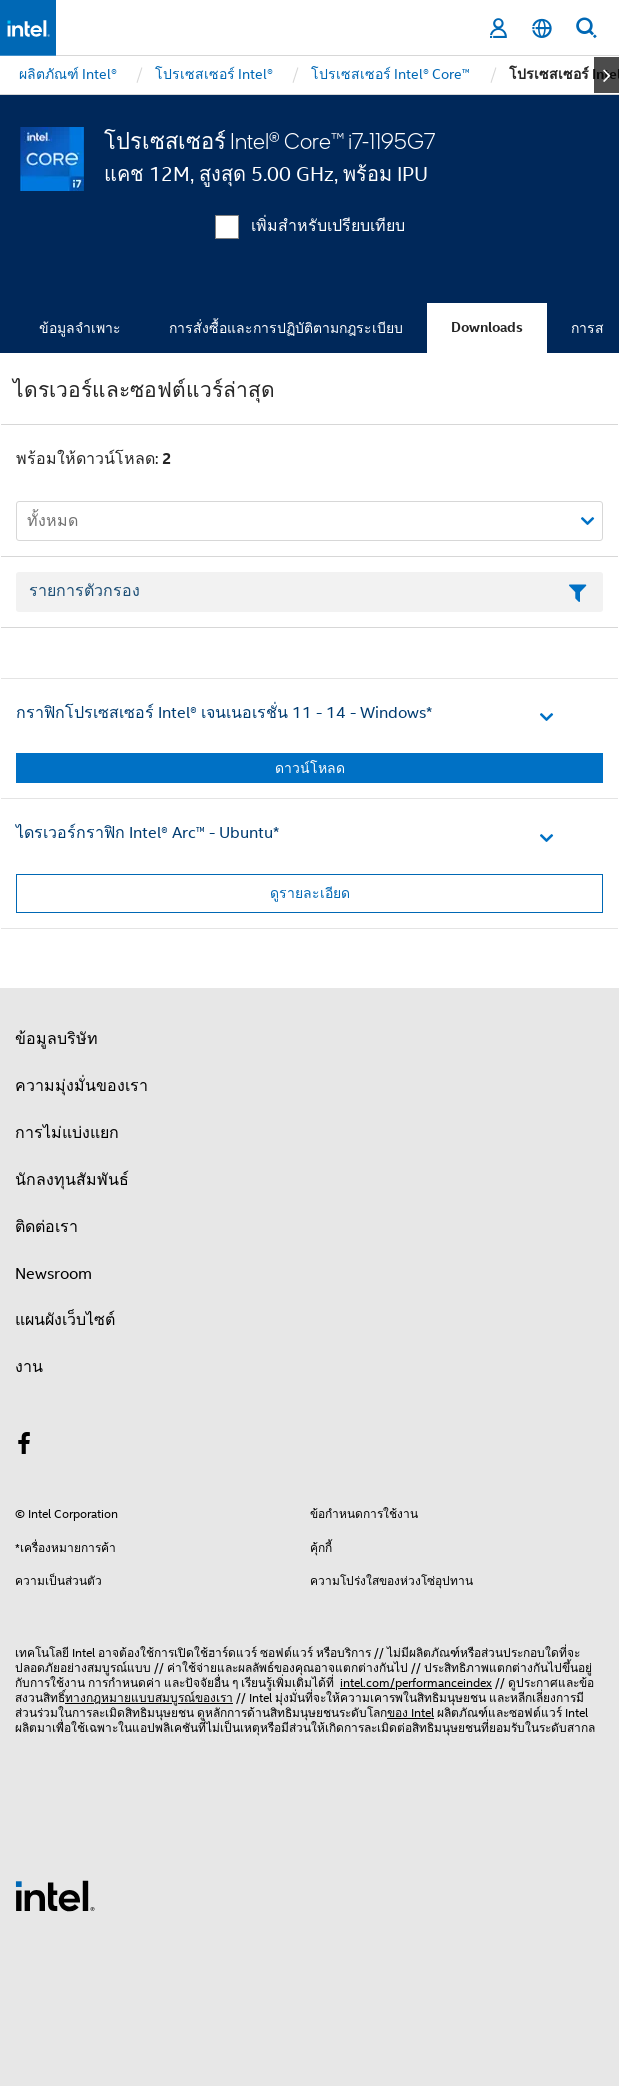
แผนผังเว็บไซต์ (65, 1320)
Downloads (487, 327)
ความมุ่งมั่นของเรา (81, 1086)
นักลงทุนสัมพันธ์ (72, 1180)
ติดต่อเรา (46, 1227)
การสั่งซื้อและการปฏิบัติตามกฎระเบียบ (286, 328)
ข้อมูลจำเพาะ (80, 328)
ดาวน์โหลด (310, 768)
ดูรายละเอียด (310, 893)
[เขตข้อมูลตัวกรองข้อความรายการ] (309, 592)
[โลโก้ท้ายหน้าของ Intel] (55, 1895)
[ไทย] (542, 28)
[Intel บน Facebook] (24, 1447)
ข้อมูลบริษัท (56, 1039)
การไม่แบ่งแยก (67, 1133)
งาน (29, 1367)
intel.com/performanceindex (416, 1682)
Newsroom (53, 1274)
